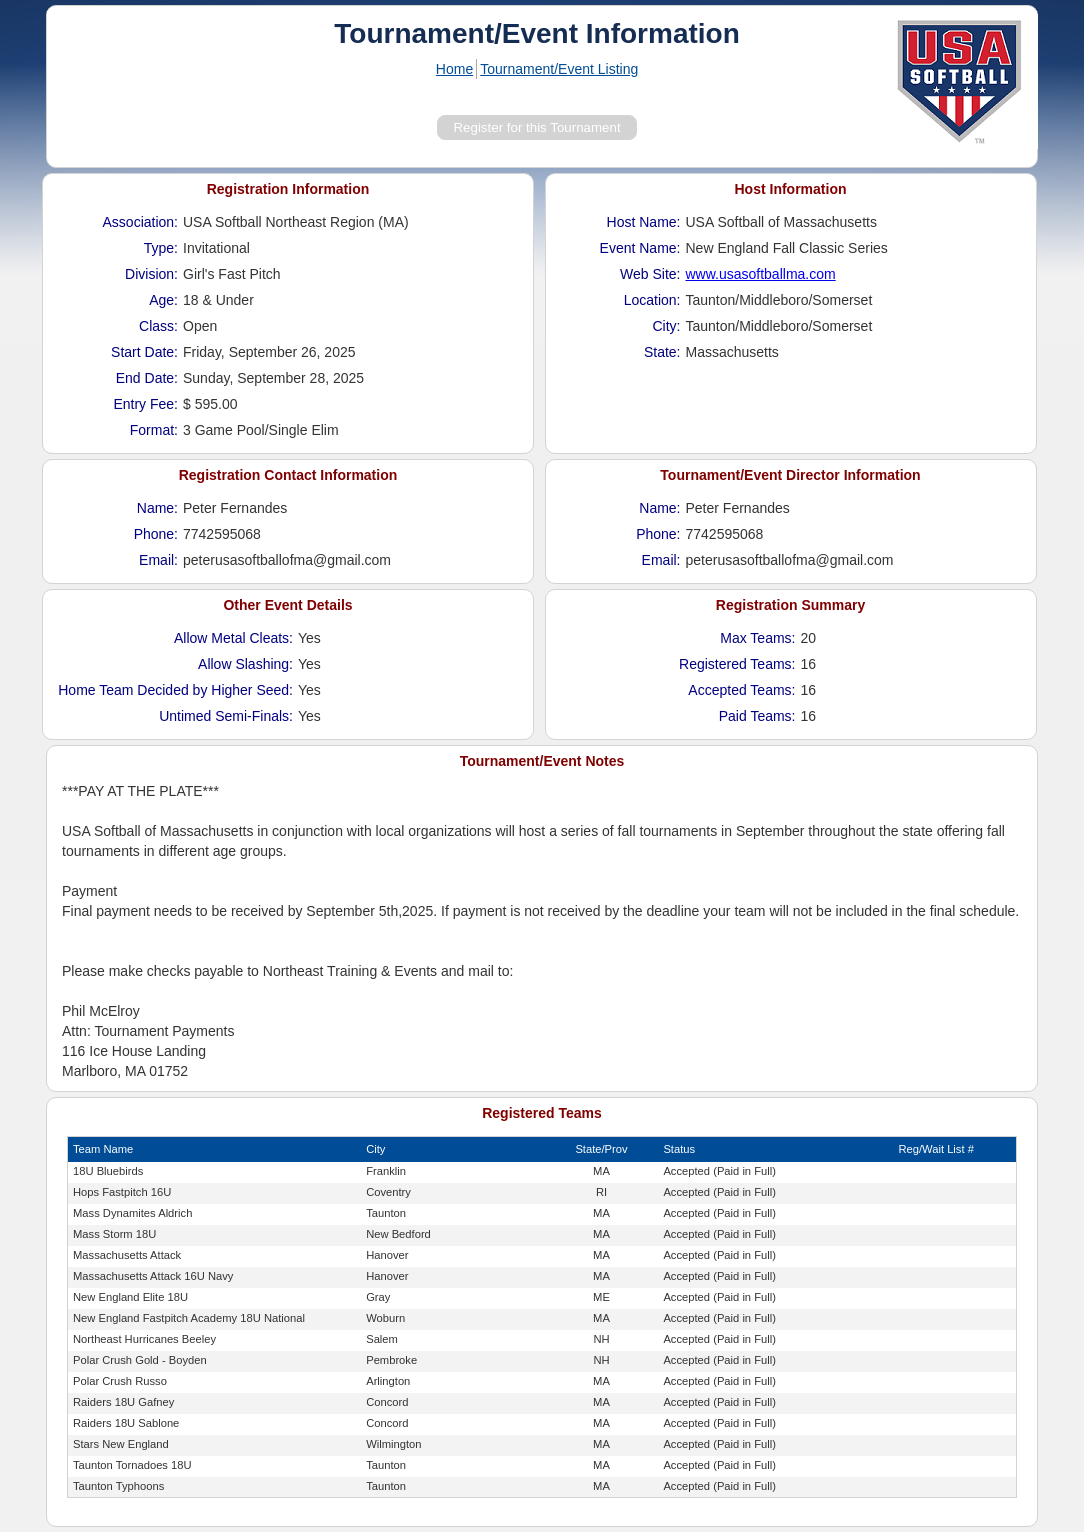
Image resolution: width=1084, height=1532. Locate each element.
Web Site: (650, 274)
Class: (158, 326)
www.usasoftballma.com (761, 274)
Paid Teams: (757, 716)
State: (662, 352)
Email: (158, 560)
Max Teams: (757, 638)
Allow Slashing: (245, 664)
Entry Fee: (145, 404)
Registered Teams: (737, 664)
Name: (157, 508)
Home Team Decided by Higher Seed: (175, 690)
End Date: (147, 378)
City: (667, 326)
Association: (140, 222)
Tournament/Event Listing (559, 69)
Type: (161, 248)
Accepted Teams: (741, 690)
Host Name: (644, 222)
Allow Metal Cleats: (233, 638)
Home (454, 69)
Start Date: (144, 352)
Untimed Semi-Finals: (226, 716)
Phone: (156, 534)
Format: (154, 430)
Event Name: (640, 248)
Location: (652, 300)
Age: (163, 300)
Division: (151, 274)
